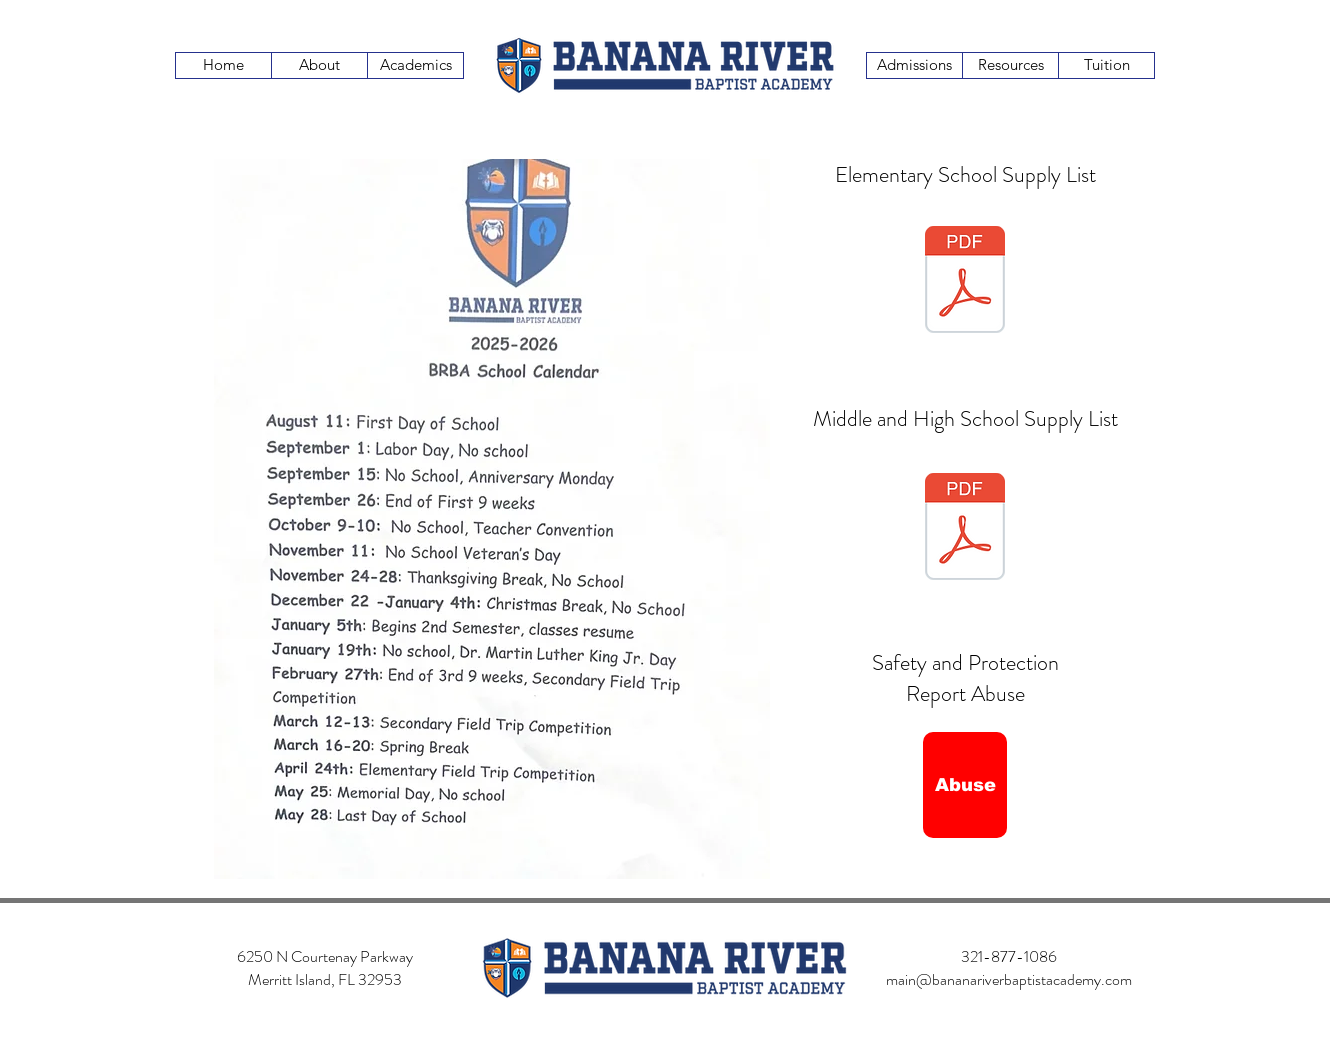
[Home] (223, 65)
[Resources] (1010, 65)
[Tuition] (1106, 65)
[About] (319, 65)
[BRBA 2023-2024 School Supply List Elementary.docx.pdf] (965, 282)
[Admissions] (914, 65)
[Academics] (415, 65)
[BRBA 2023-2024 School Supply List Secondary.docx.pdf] (965, 529)
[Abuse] (965, 785)
